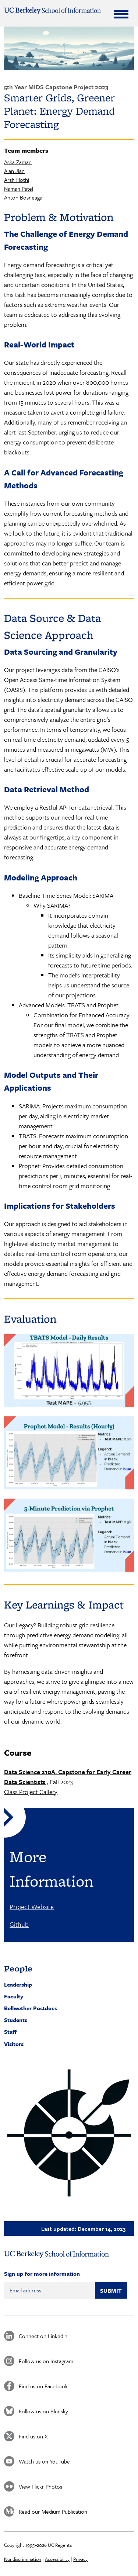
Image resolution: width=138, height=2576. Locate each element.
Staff (10, 2032)
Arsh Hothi (16, 180)
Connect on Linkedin (43, 2336)
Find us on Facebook (43, 2386)
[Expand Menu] (121, 14)
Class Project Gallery (30, 1791)
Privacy (80, 2559)
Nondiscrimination (22, 2559)
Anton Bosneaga (23, 197)
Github (19, 1924)
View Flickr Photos (40, 2486)
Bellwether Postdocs (30, 2008)
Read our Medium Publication (53, 2511)
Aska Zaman (18, 162)
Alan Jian (14, 171)
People (18, 1968)
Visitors (14, 2044)
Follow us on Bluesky (43, 2411)
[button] (69, 2132)
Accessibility (57, 2559)
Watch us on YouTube (44, 2461)
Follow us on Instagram (46, 2361)
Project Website (32, 1906)
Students (15, 2020)
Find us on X (33, 2436)
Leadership (18, 1984)
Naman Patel (18, 188)
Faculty (13, 1996)
